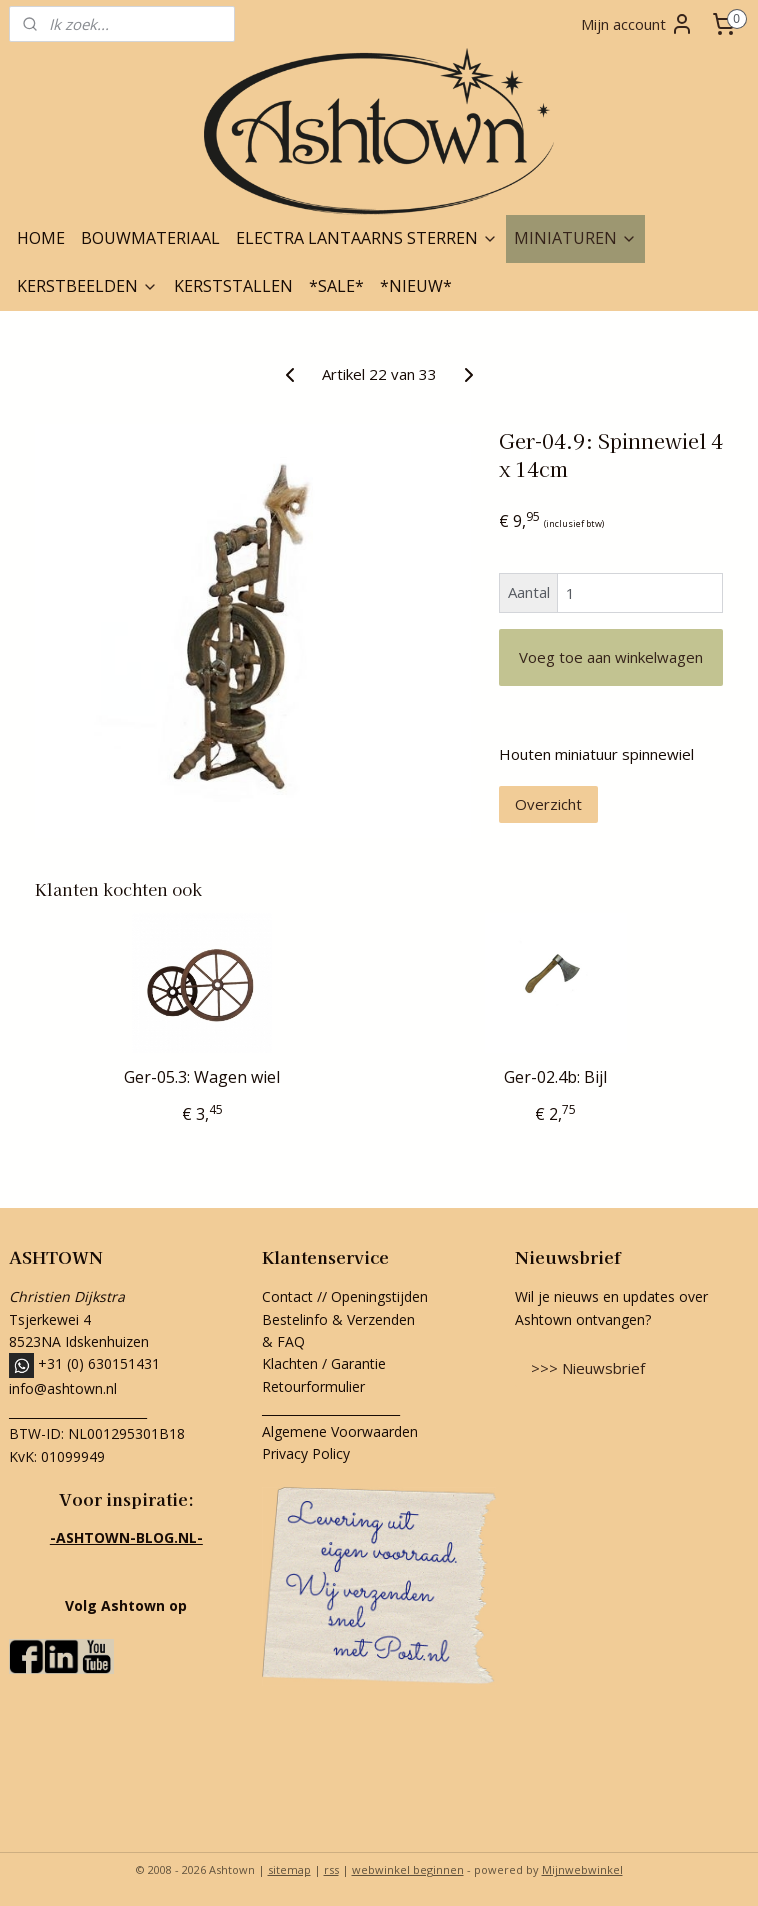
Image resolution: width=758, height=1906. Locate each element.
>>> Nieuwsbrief (588, 1368)
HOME (41, 238)
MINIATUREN (575, 238)
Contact (287, 1296)
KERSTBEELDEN (87, 286)
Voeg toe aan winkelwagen (611, 657)
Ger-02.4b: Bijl (555, 1077)
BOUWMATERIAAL (150, 238)
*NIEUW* (416, 286)
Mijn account (637, 24)
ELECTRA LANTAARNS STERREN (367, 238)
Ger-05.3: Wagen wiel (202, 1077)
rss (331, 1869)
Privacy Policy (306, 1453)
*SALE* (336, 286)
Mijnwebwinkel (582, 1869)
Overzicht (548, 804)
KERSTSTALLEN (233, 286)
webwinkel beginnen (408, 1869)
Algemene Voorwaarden (340, 1431)
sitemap (289, 1869)
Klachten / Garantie (324, 1363)
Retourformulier (315, 1386)
